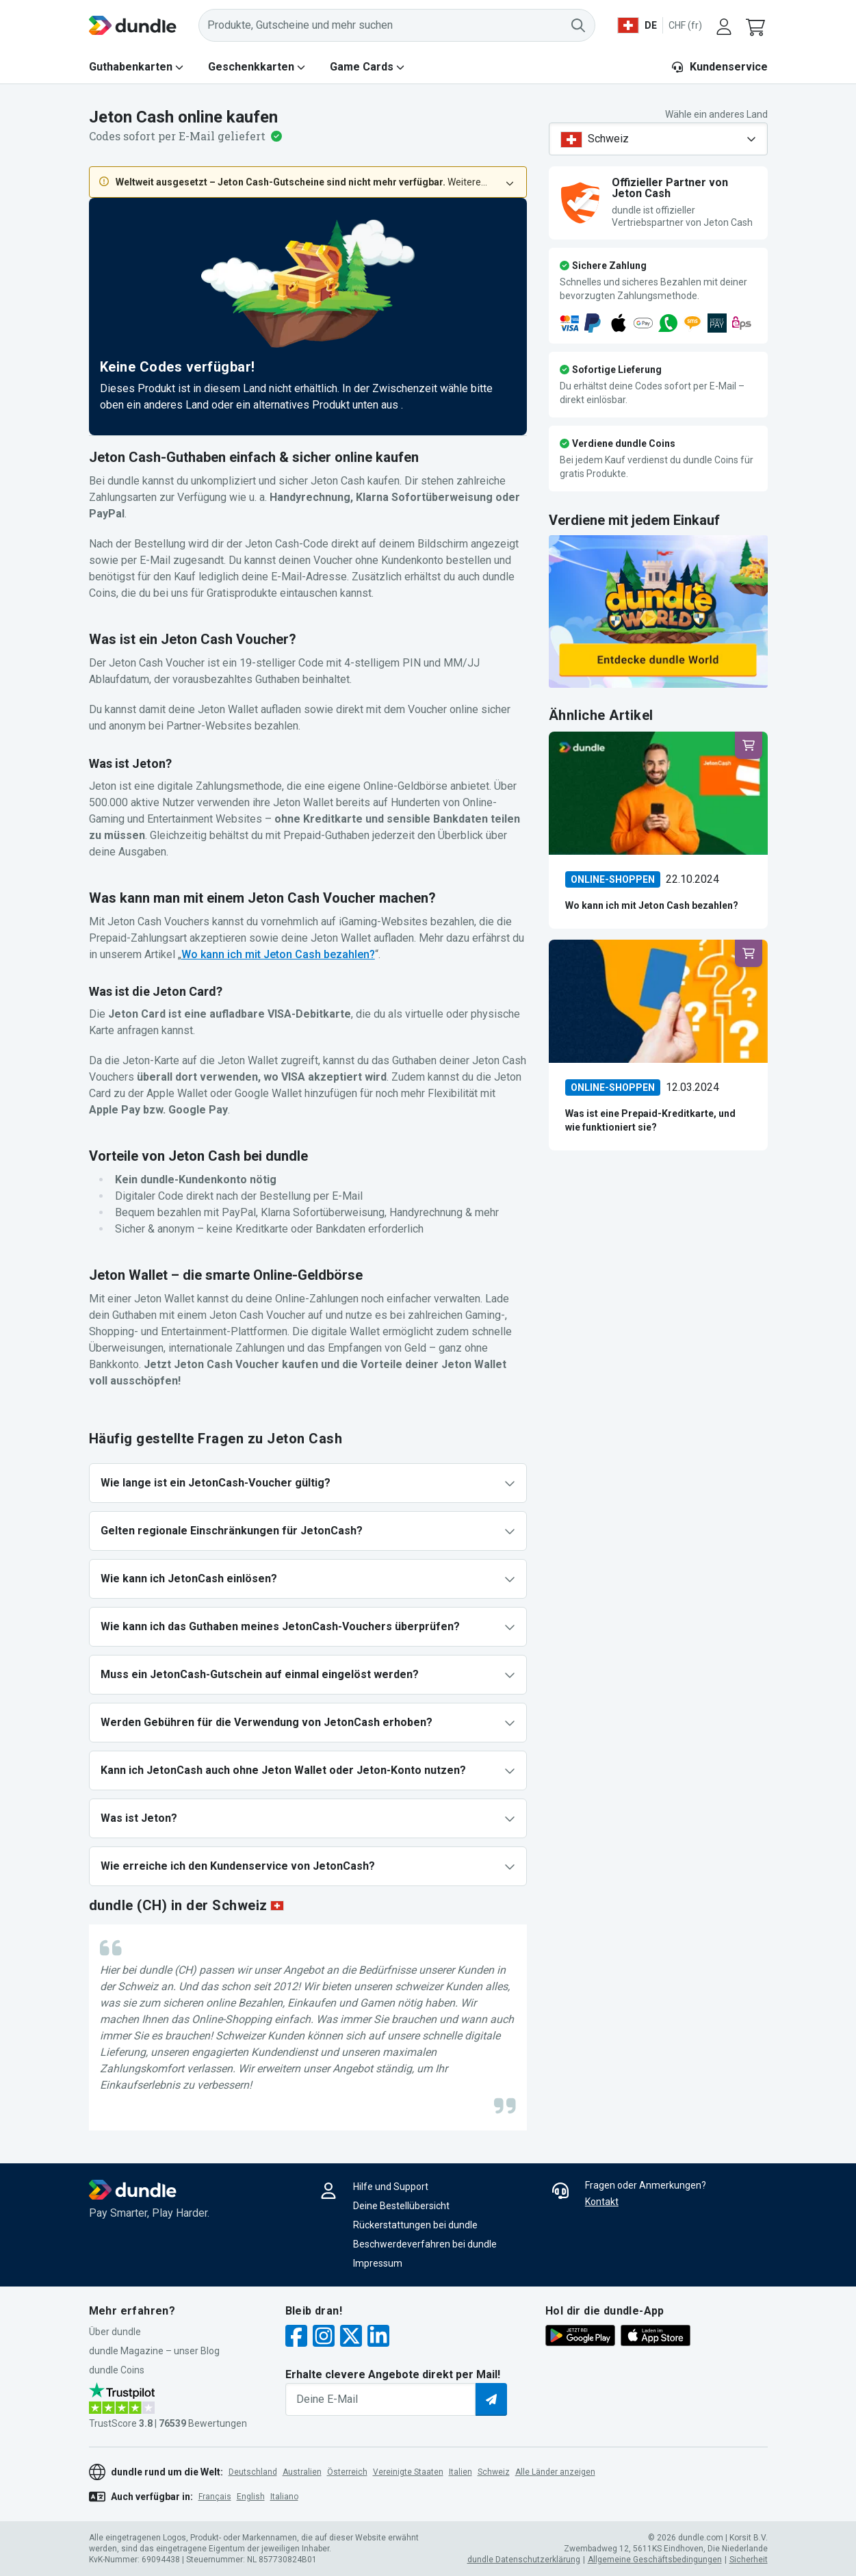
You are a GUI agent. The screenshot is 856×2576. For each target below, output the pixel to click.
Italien (460, 2472)
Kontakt (602, 2201)
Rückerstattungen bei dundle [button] (415, 2224)
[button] (757, 25)
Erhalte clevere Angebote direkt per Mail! (392, 2374)
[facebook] (296, 2337)
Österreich (347, 2472)
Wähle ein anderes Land (716, 114)
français (214, 2496)
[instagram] (324, 2337)
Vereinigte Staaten (408, 2472)
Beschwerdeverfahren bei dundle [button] (425, 2244)
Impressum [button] (377, 2263)
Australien (302, 2472)
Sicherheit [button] (748, 2559)
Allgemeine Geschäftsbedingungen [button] (655, 2559)
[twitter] (351, 2337)
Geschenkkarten (251, 66)
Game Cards (361, 66)
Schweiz (494, 2472)
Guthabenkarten (130, 66)
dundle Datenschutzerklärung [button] (523, 2559)
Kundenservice (719, 66)
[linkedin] (378, 2337)
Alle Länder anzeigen (555, 2472)
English (251, 2496)
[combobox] (658, 139)
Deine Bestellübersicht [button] (401, 2205)
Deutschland (253, 2472)
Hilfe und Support (390, 2186)
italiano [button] (284, 2496)
